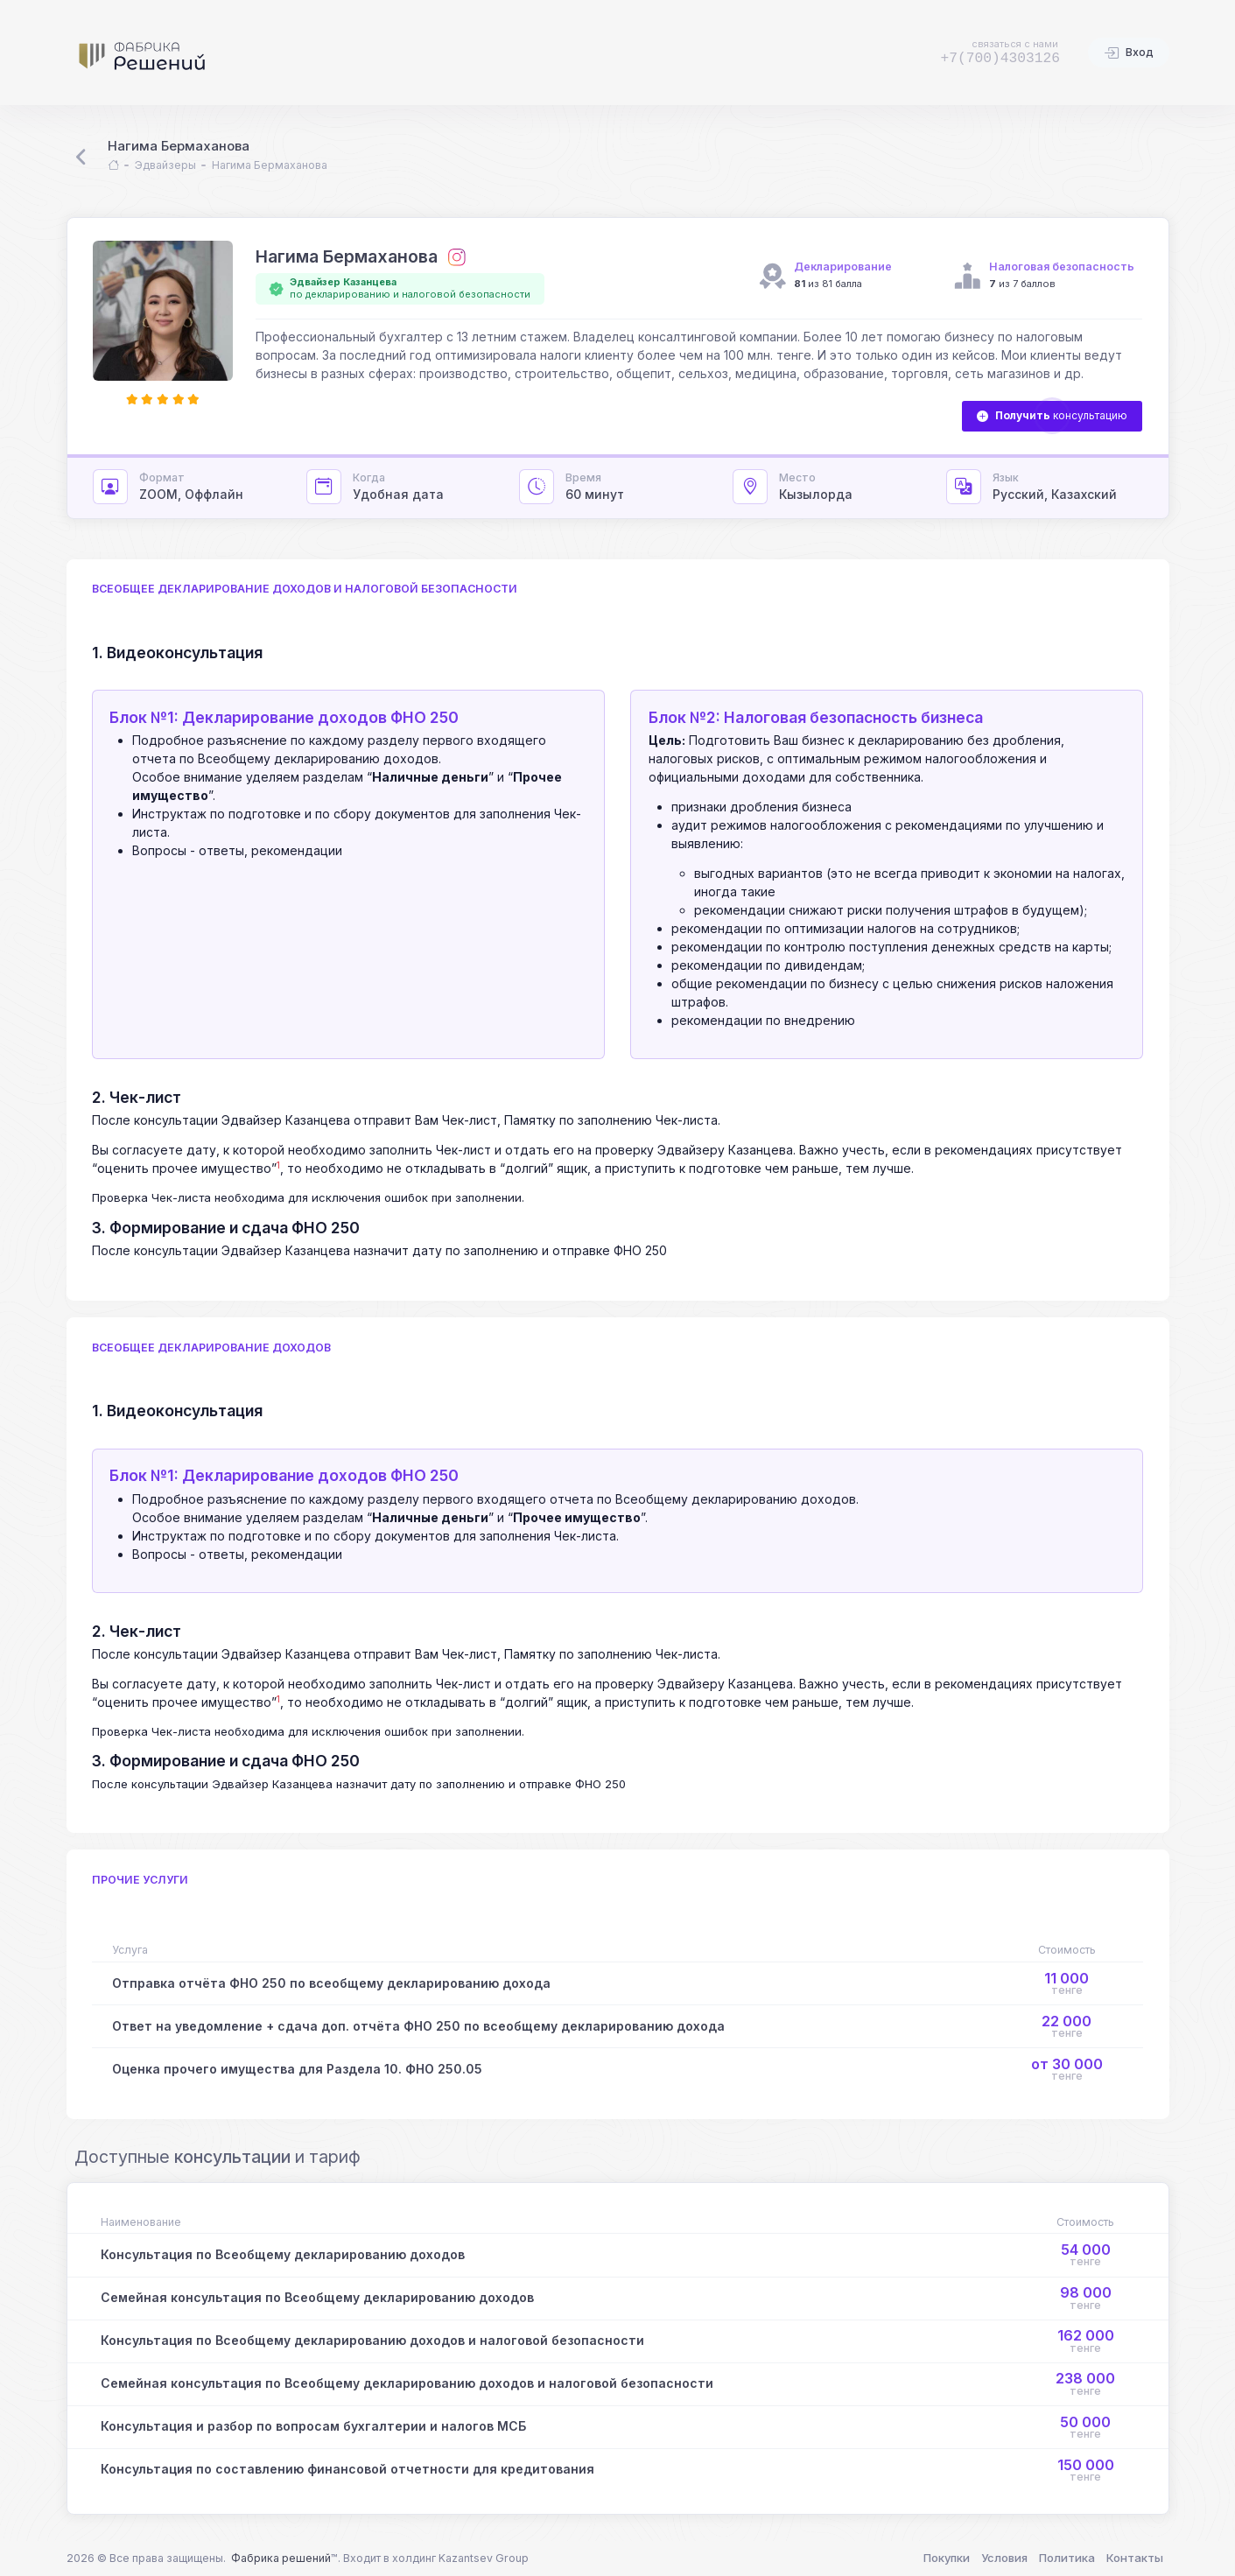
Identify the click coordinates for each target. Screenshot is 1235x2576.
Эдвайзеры (165, 165)
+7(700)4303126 (1000, 58)
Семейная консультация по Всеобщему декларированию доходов (317, 2297)
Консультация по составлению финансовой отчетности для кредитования (347, 2468)
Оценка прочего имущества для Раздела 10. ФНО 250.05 (297, 2068)
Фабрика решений (281, 2558)
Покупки (946, 2558)
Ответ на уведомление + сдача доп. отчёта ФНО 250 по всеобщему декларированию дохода (418, 2025)
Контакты (1134, 2558)
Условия (1004, 2558)
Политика (1067, 2558)
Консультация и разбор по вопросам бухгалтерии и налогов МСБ (313, 2425)
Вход (1129, 53)
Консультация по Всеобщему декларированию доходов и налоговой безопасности (372, 2340)
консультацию (1052, 416)
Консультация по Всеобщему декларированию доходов (283, 2254)
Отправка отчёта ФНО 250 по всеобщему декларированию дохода (331, 1983)
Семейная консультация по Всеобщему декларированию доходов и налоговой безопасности (407, 2383)
